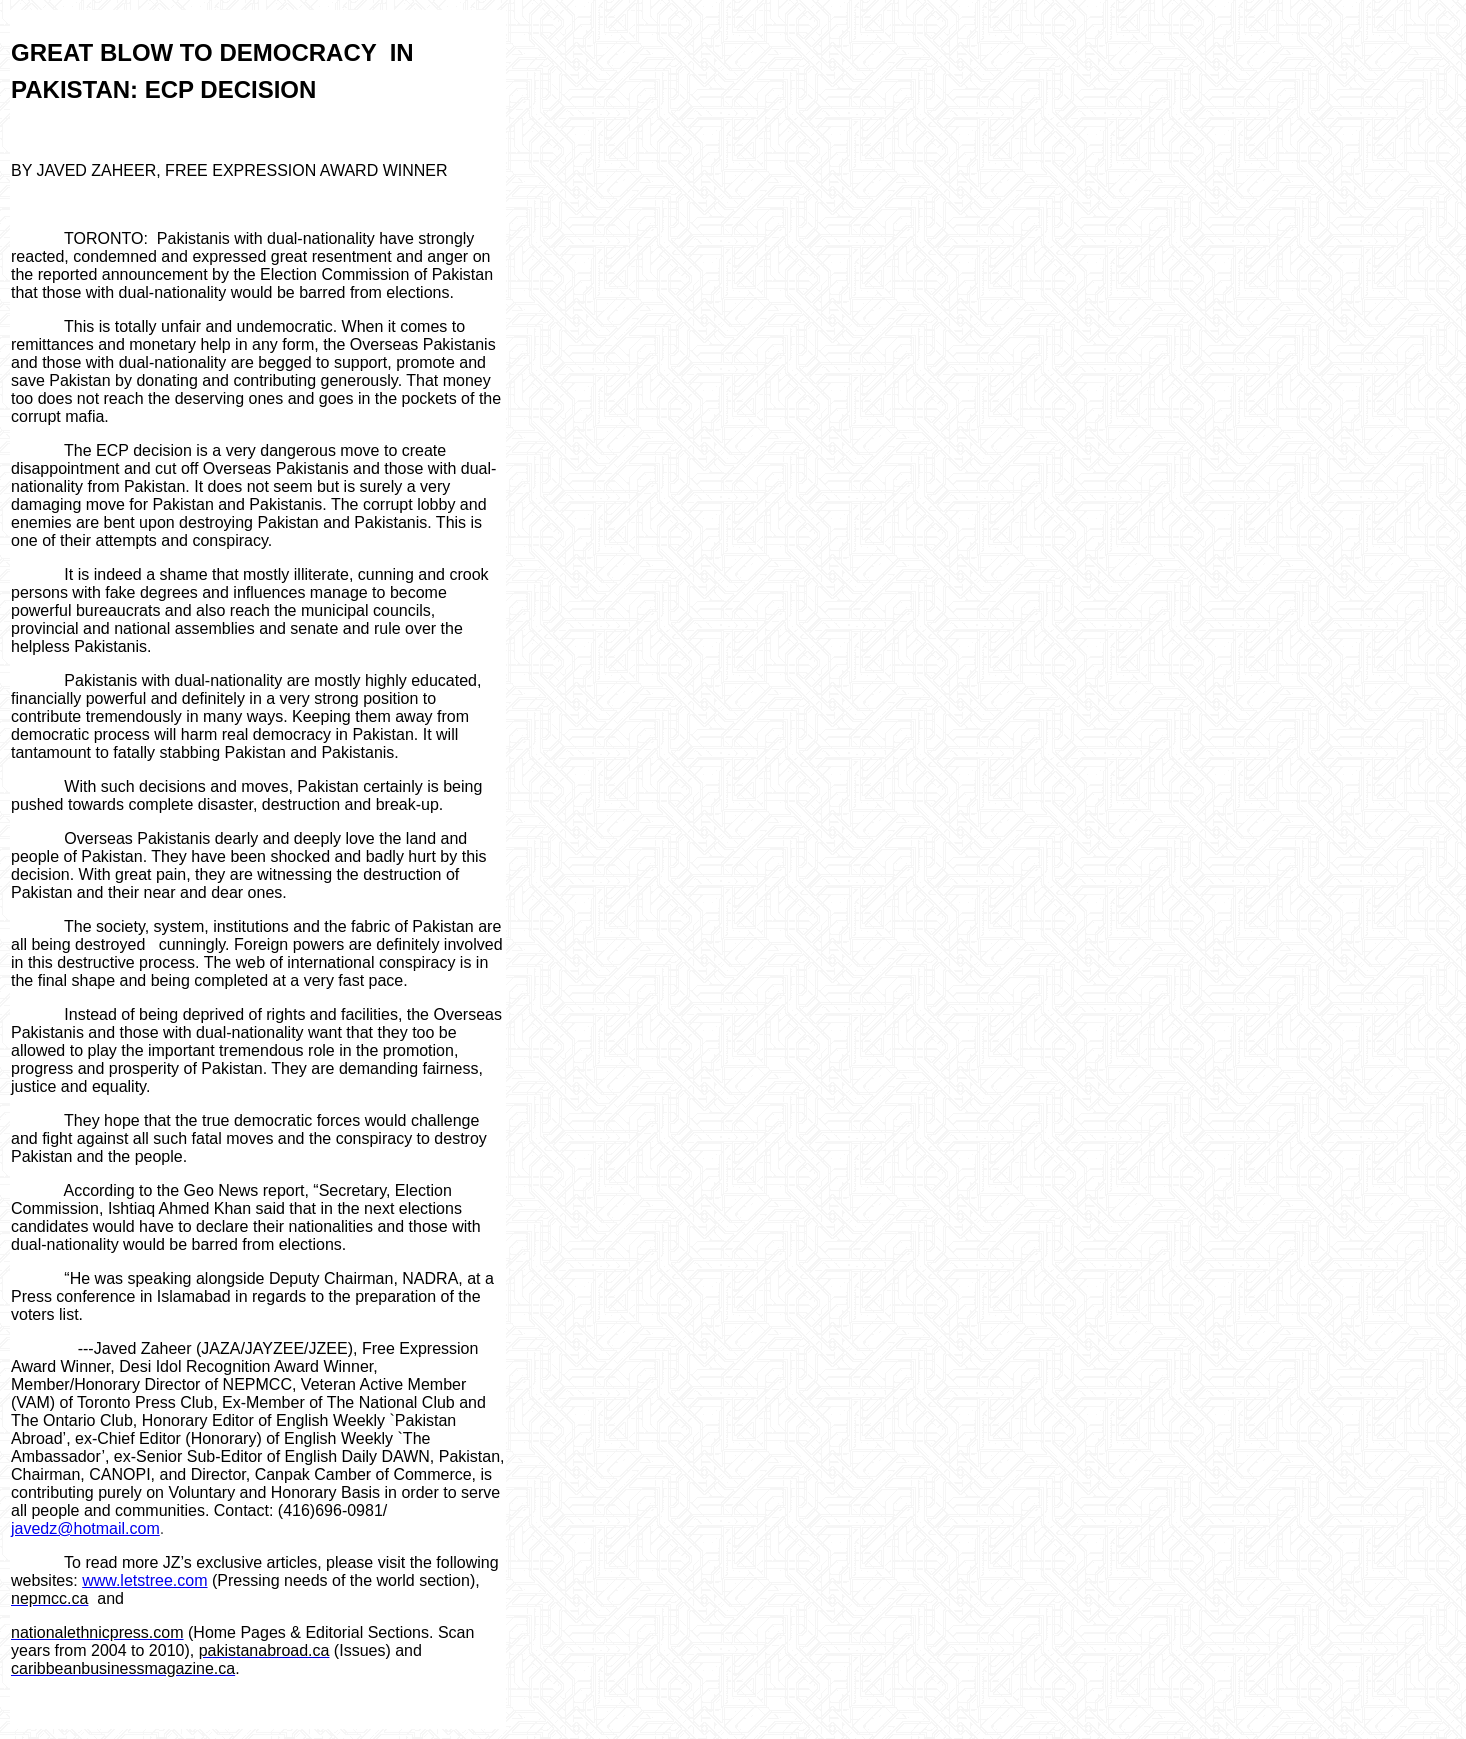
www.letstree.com (144, 1580)
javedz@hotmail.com (85, 1528)
